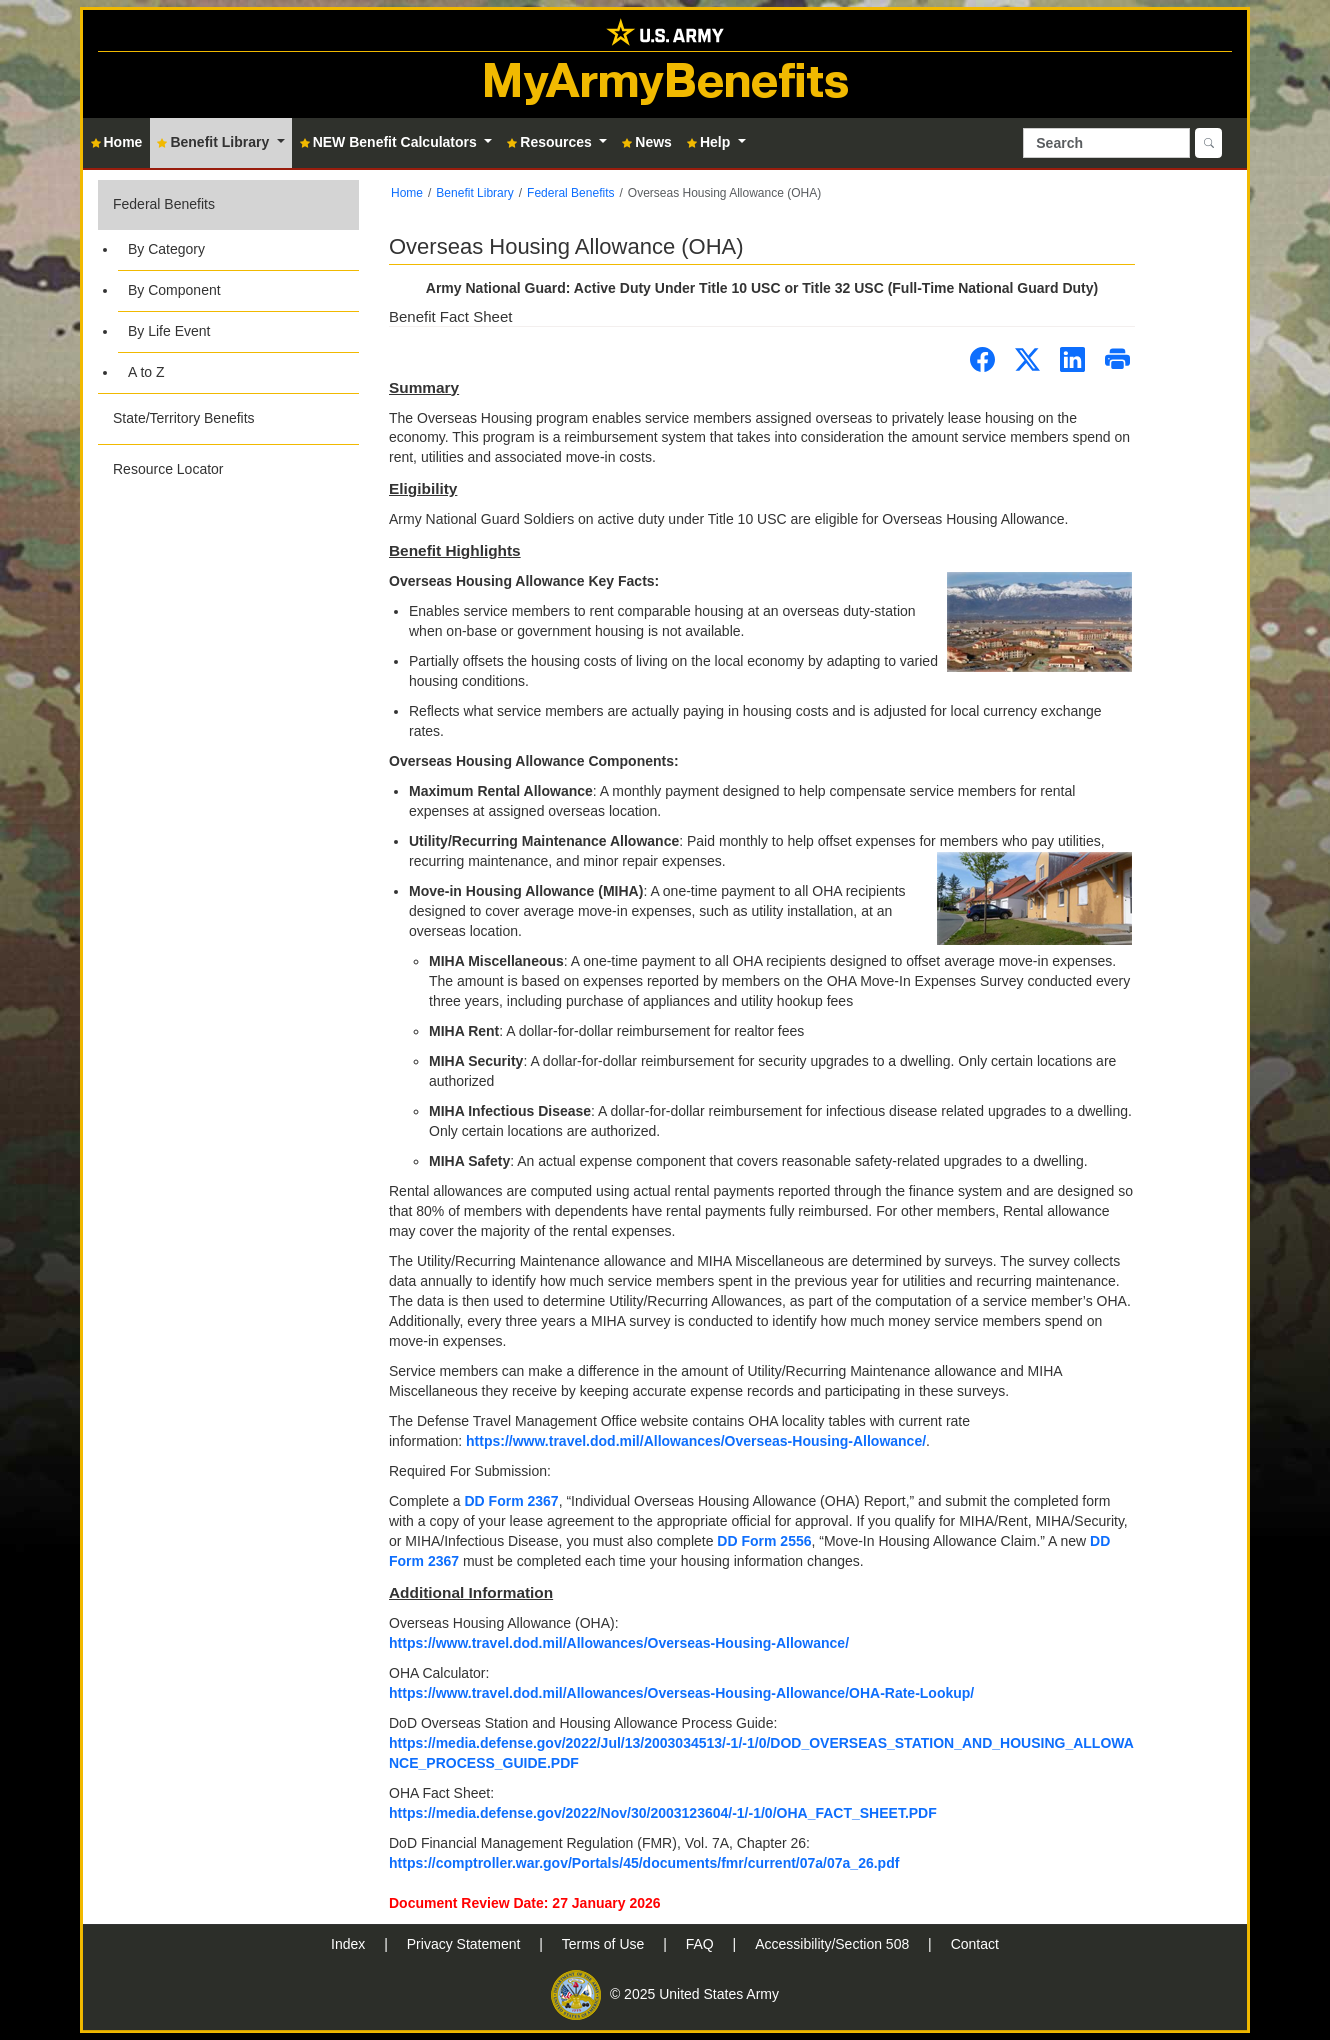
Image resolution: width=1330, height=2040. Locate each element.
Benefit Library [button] (215, 142)
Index (350, 1944)
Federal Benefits (164, 204)
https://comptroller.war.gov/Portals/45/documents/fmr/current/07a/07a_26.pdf (644, 1863)
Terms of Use (605, 1944)
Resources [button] (551, 142)
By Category (166, 249)
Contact (975, 1944)
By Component (174, 290)
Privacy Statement (466, 1944)
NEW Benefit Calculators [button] (390, 142)
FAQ (702, 1944)
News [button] (647, 142)
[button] (228, 286)
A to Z (146, 372)
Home (407, 193)
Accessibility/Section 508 (834, 1944)
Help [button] (710, 142)
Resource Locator (168, 469)
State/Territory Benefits (184, 418)
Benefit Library (474, 193)
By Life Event (169, 331)
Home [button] (117, 142)
